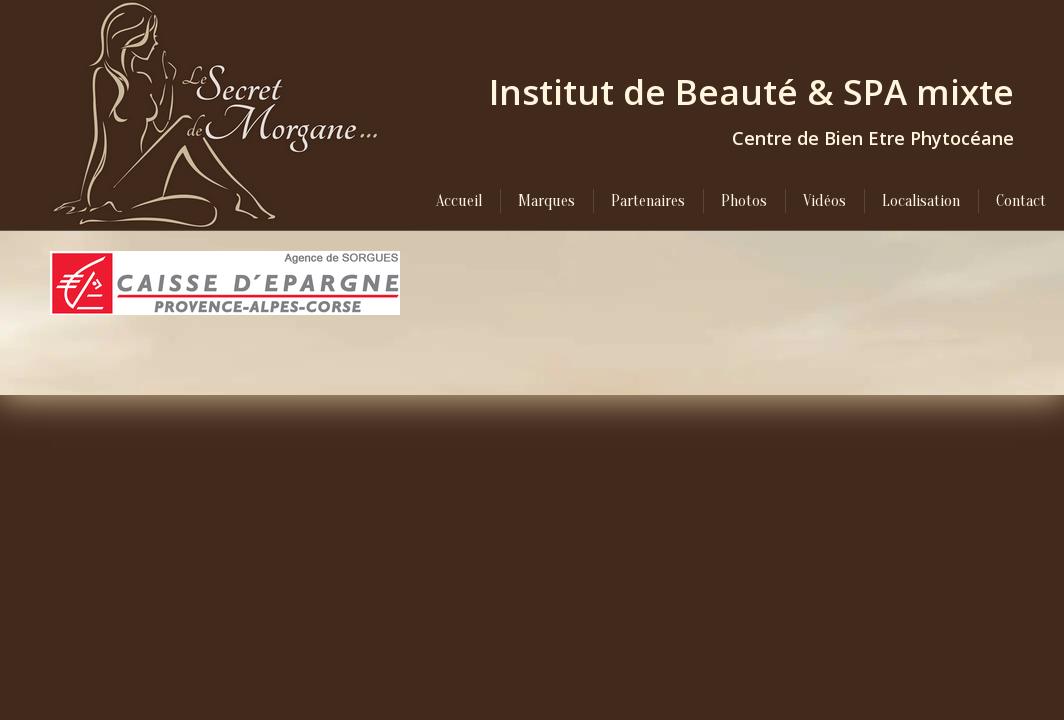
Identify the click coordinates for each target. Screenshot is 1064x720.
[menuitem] (459, 201)
